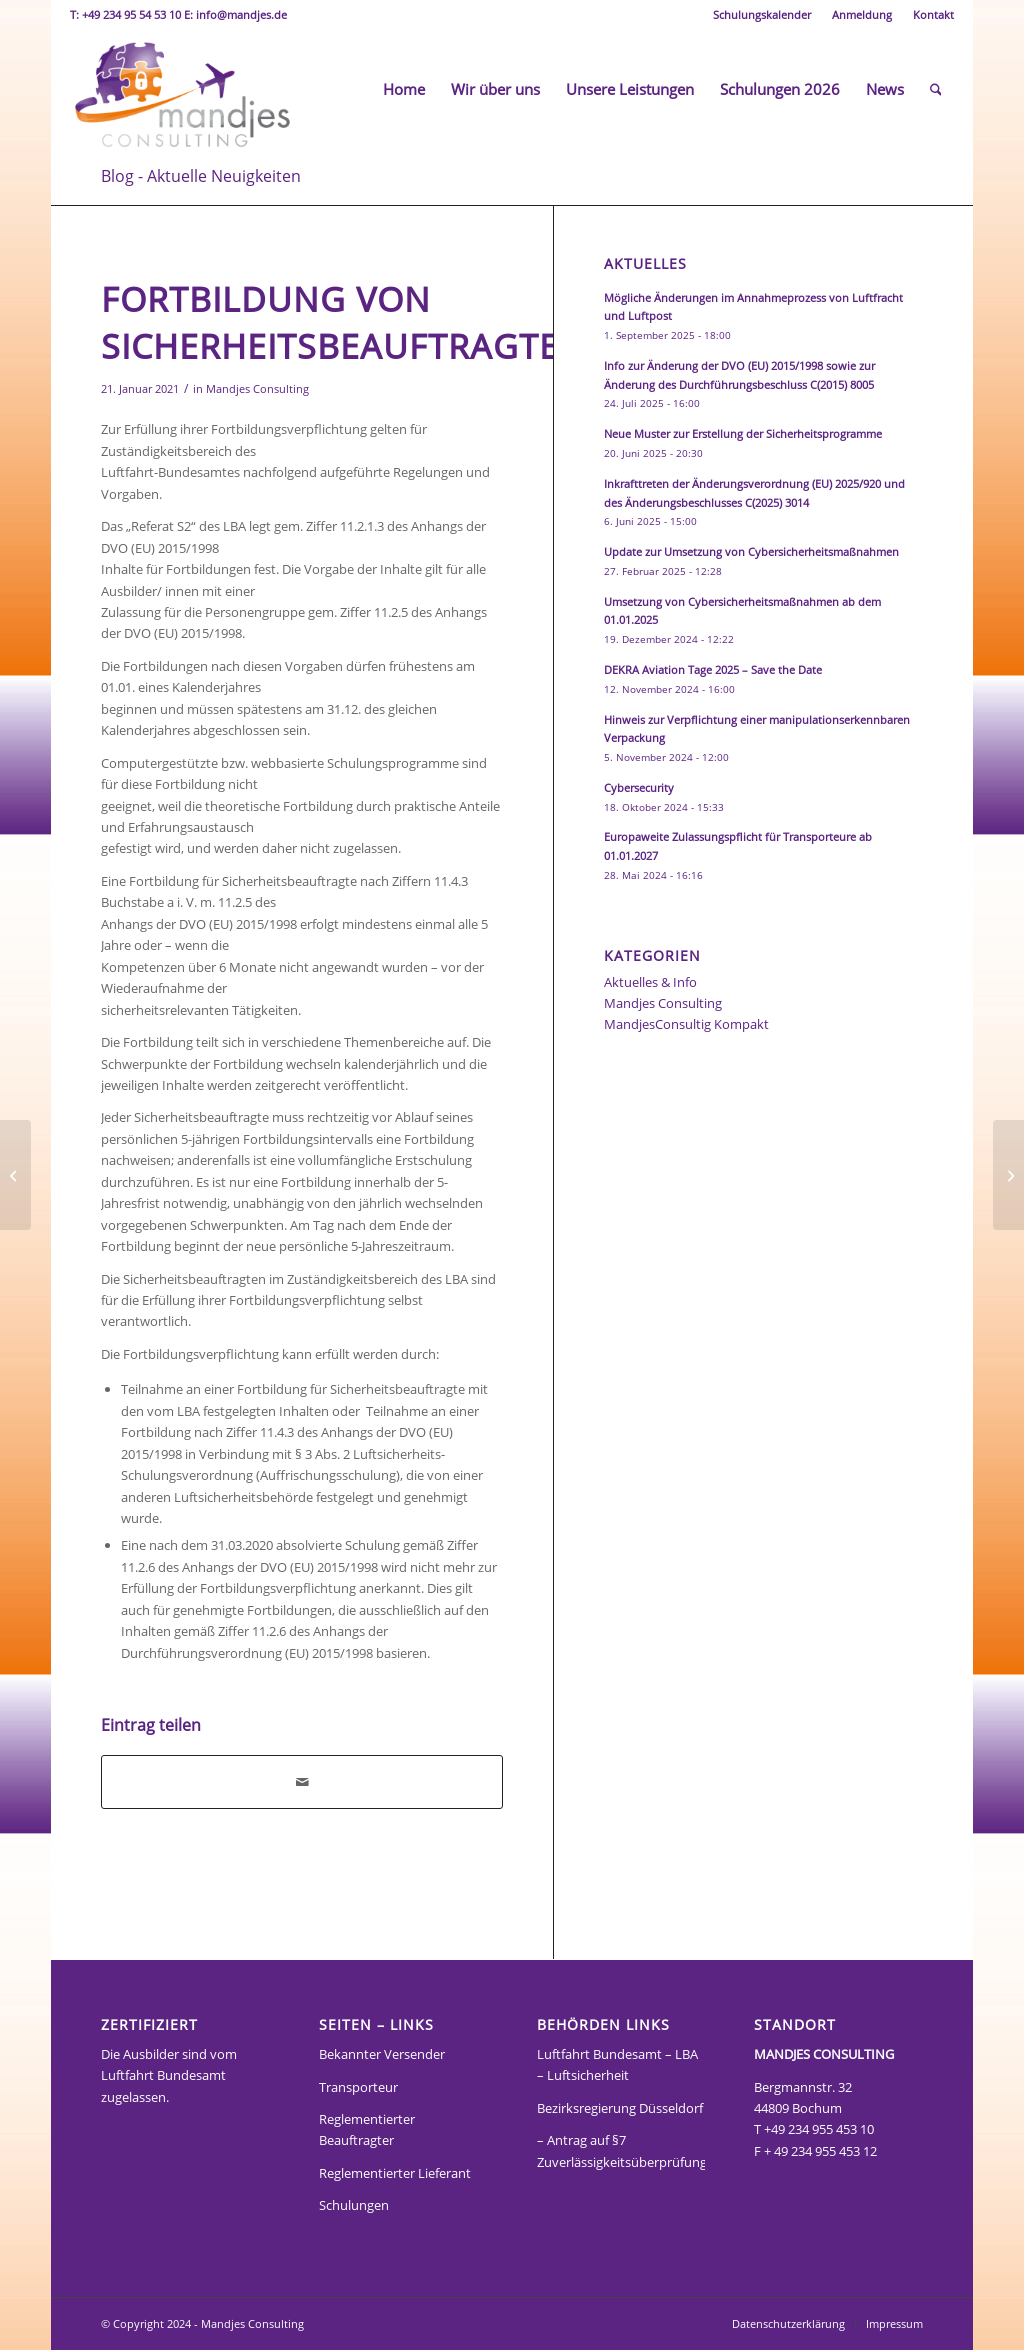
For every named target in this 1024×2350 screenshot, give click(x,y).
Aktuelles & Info (650, 982)
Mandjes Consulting (257, 389)
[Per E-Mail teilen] (302, 1782)
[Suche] (936, 89)
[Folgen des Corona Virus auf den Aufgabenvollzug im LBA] (1008, 1175)
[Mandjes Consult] (181, 89)
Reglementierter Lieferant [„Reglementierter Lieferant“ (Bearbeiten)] (395, 2173)
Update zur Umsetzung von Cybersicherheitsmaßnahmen (751, 551)
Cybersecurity (639, 787)
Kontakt (933, 14)
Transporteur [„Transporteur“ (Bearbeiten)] (358, 2087)
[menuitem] (762, 15)
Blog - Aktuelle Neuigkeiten (201, 176)
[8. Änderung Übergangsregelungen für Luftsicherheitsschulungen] (15, 1175)
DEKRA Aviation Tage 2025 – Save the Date (713, 669)
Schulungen (354, 2205)
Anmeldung (862, 14)
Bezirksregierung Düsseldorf (620, 2108)
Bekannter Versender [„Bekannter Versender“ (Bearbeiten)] (382, 2054)
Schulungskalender (762, 14)
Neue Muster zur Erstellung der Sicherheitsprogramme (743, 433)
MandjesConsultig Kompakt (686, 1024)
